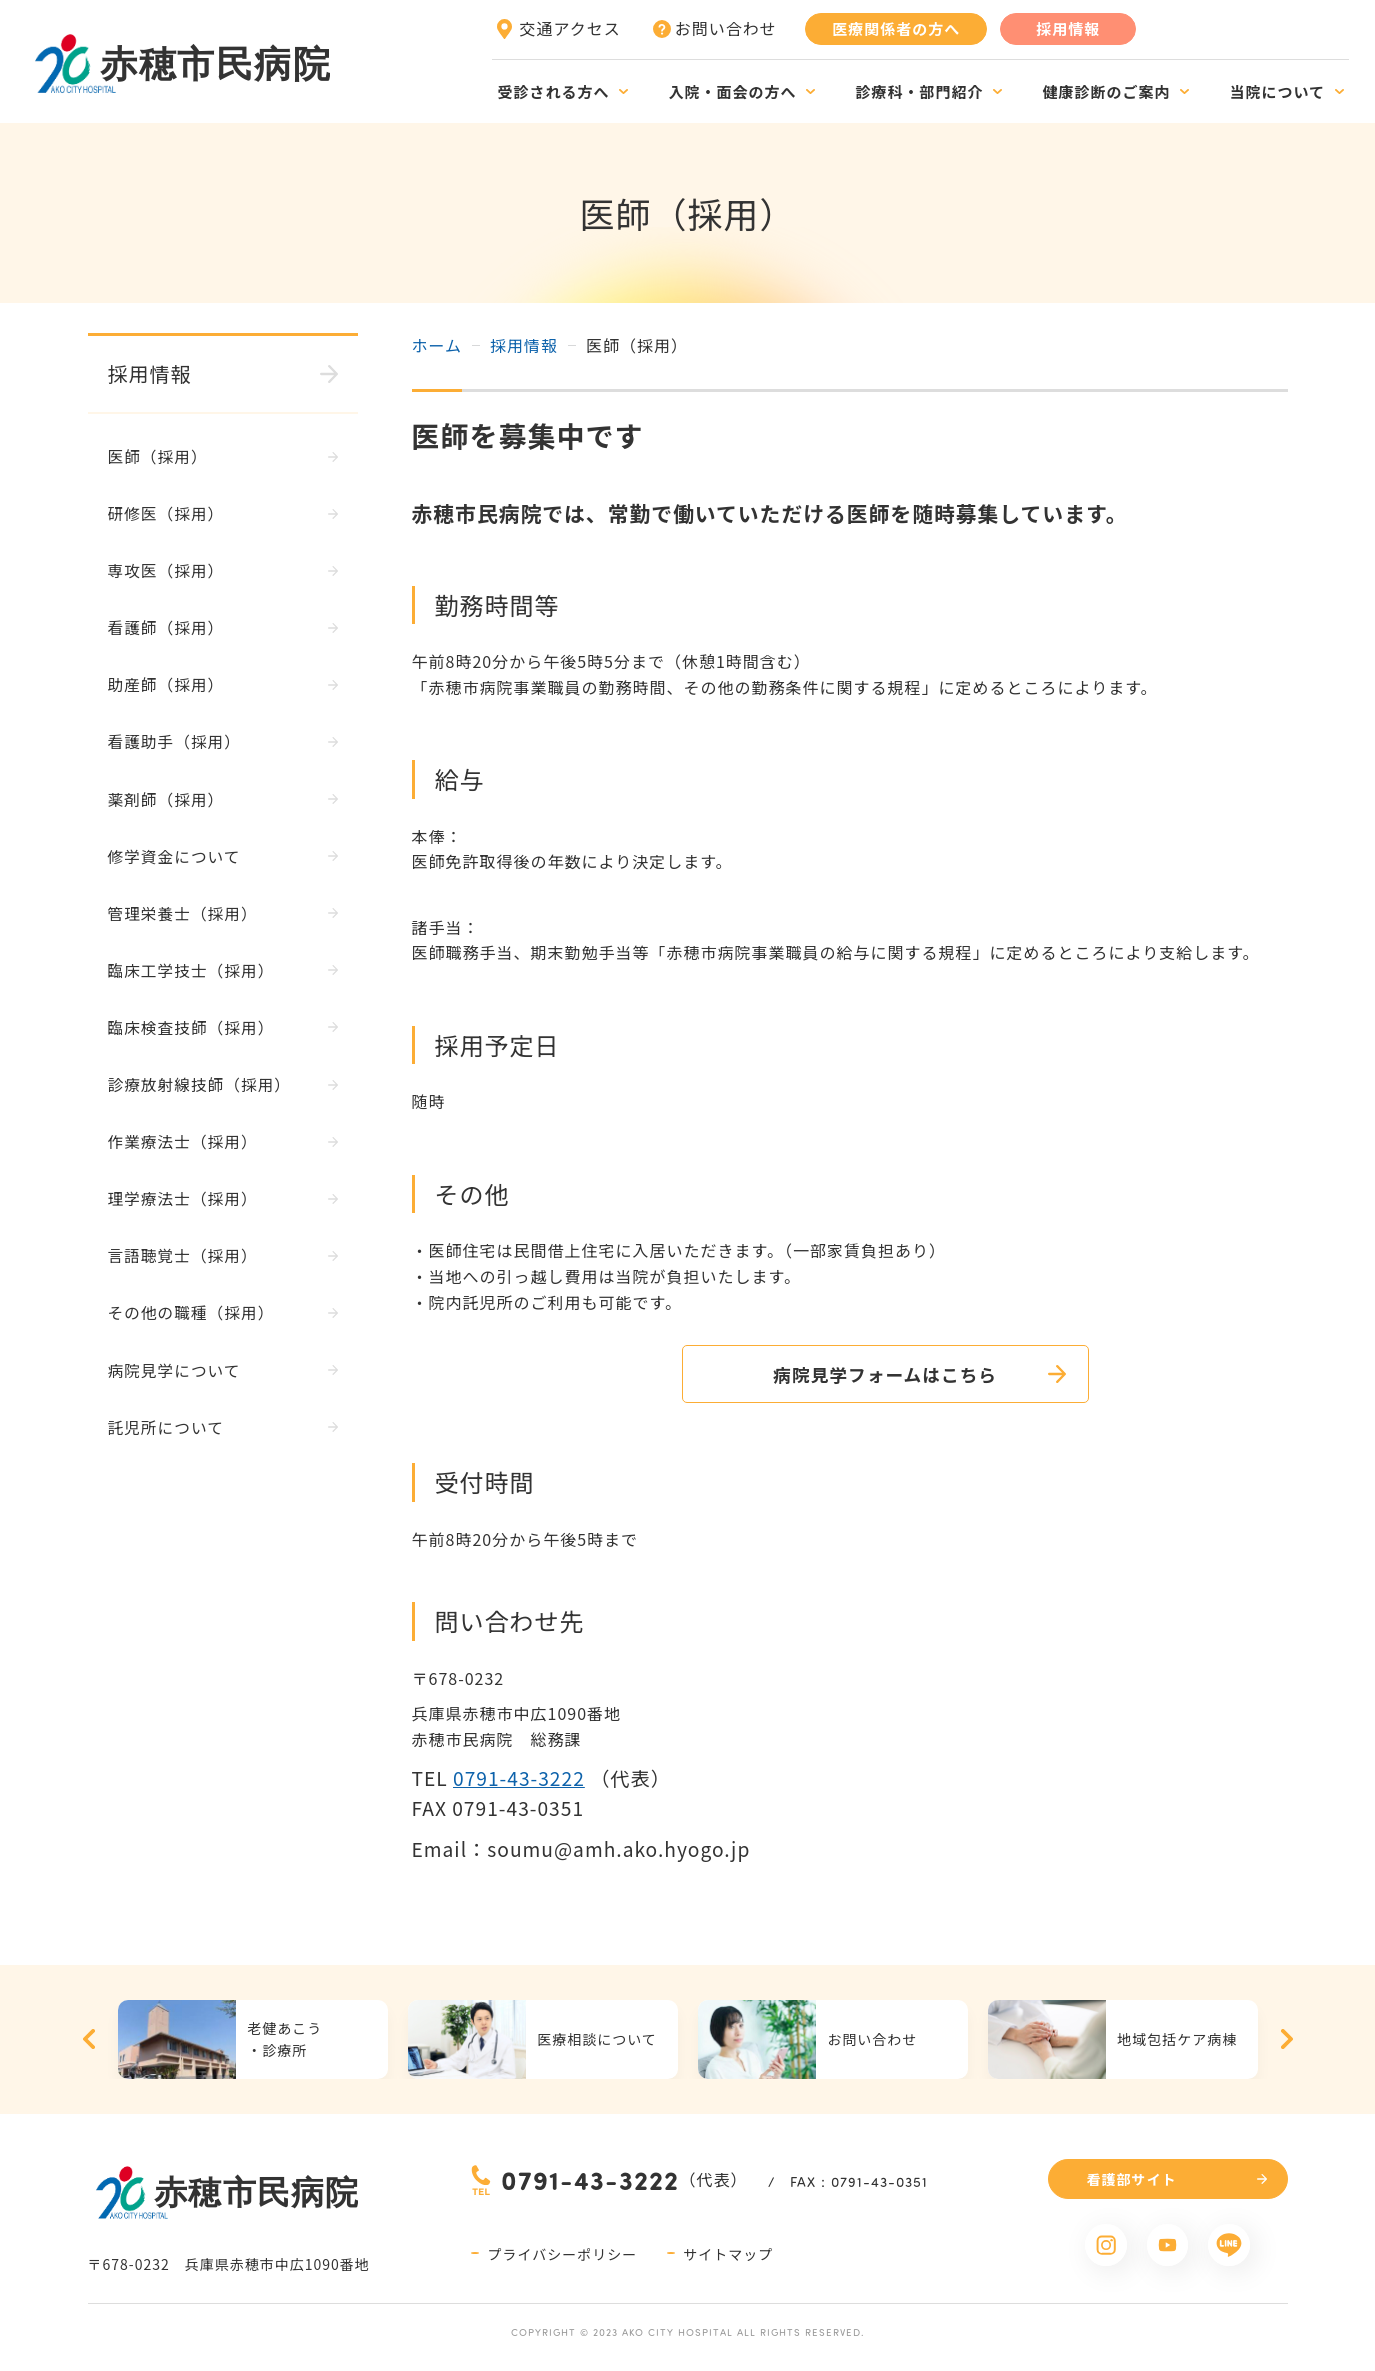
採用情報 (1068, 28)
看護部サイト (1132, 2179)
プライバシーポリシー (562, 2254)
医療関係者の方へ (896, 28)
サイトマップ (728, 2254)
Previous (89, 2040)
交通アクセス (570, 28)
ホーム (437, 345)
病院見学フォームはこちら (849, 1374)
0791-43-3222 (519, 1778)
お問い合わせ (726, 28)
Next (1287, 2040)
